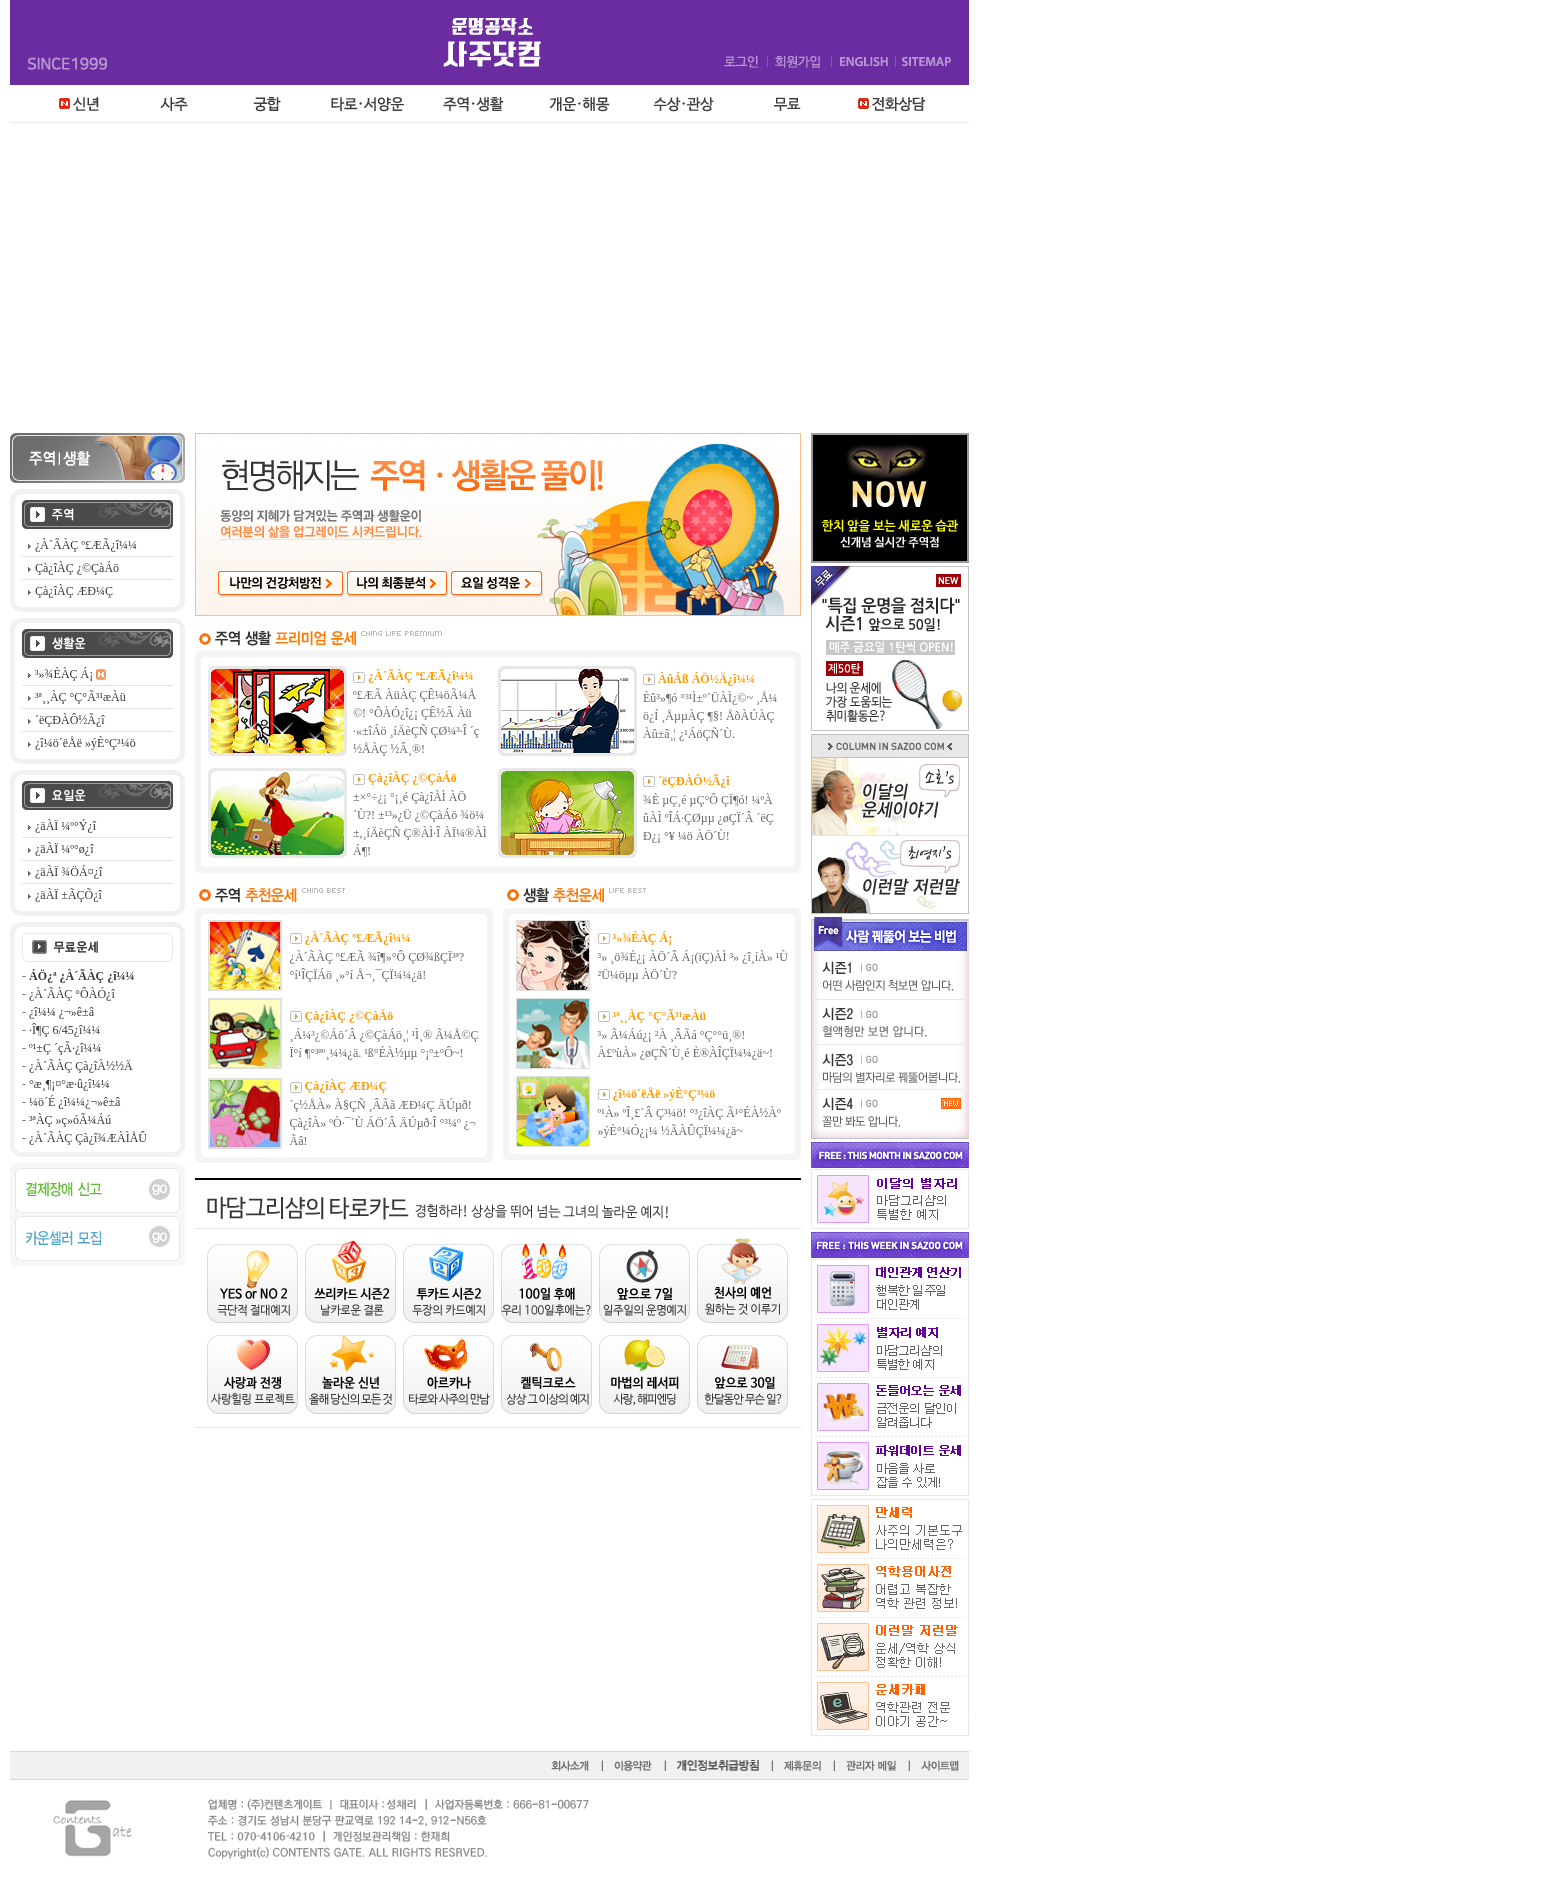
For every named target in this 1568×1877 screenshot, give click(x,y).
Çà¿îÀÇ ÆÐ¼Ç (346, 1086)
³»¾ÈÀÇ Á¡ (643, 938)
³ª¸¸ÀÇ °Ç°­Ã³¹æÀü (660, 1016)
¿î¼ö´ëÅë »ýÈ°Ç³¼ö (664, 1094)
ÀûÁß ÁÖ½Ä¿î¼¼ (706, 679)
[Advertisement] (784, 283)
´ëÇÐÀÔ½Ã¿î (694, 781)
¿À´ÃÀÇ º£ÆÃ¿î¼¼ (421, 676)
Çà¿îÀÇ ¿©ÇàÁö (412, 778)
